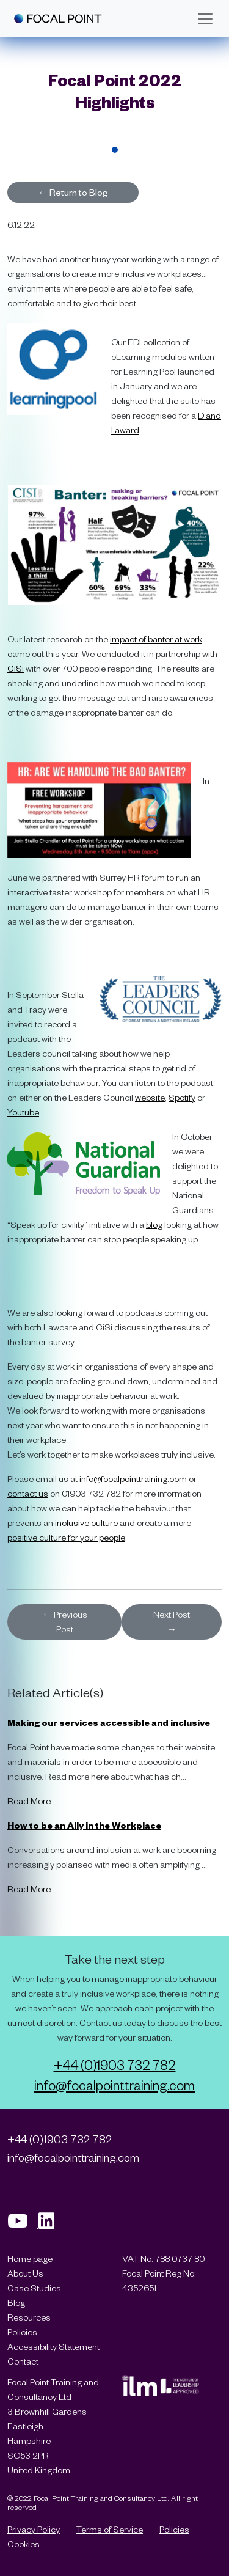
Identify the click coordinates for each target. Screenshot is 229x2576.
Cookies (23, 2544)
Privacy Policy (33, 2529)
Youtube (23, 1112)
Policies (22, 2332)
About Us (25, 2273)
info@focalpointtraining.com (133, 1478)
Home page (30, 2258)
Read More (29, 1801)
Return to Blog (73, 192)
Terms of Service (109, 2529)
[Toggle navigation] (205, 19)
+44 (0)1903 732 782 (115, 2064)
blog (154, 1224)
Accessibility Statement (53, 2346)
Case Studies (34, 2288)
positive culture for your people (66, 1537)
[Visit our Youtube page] (22, 2224)
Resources (29, 2317)
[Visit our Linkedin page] (50, 2224)
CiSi (15, 668)
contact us (27, 1493)
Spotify (182, 1097)
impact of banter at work (156, 639)
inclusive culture (86, 1522)
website (150, 1097)
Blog (16, 2302)
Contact (22, 2361)
